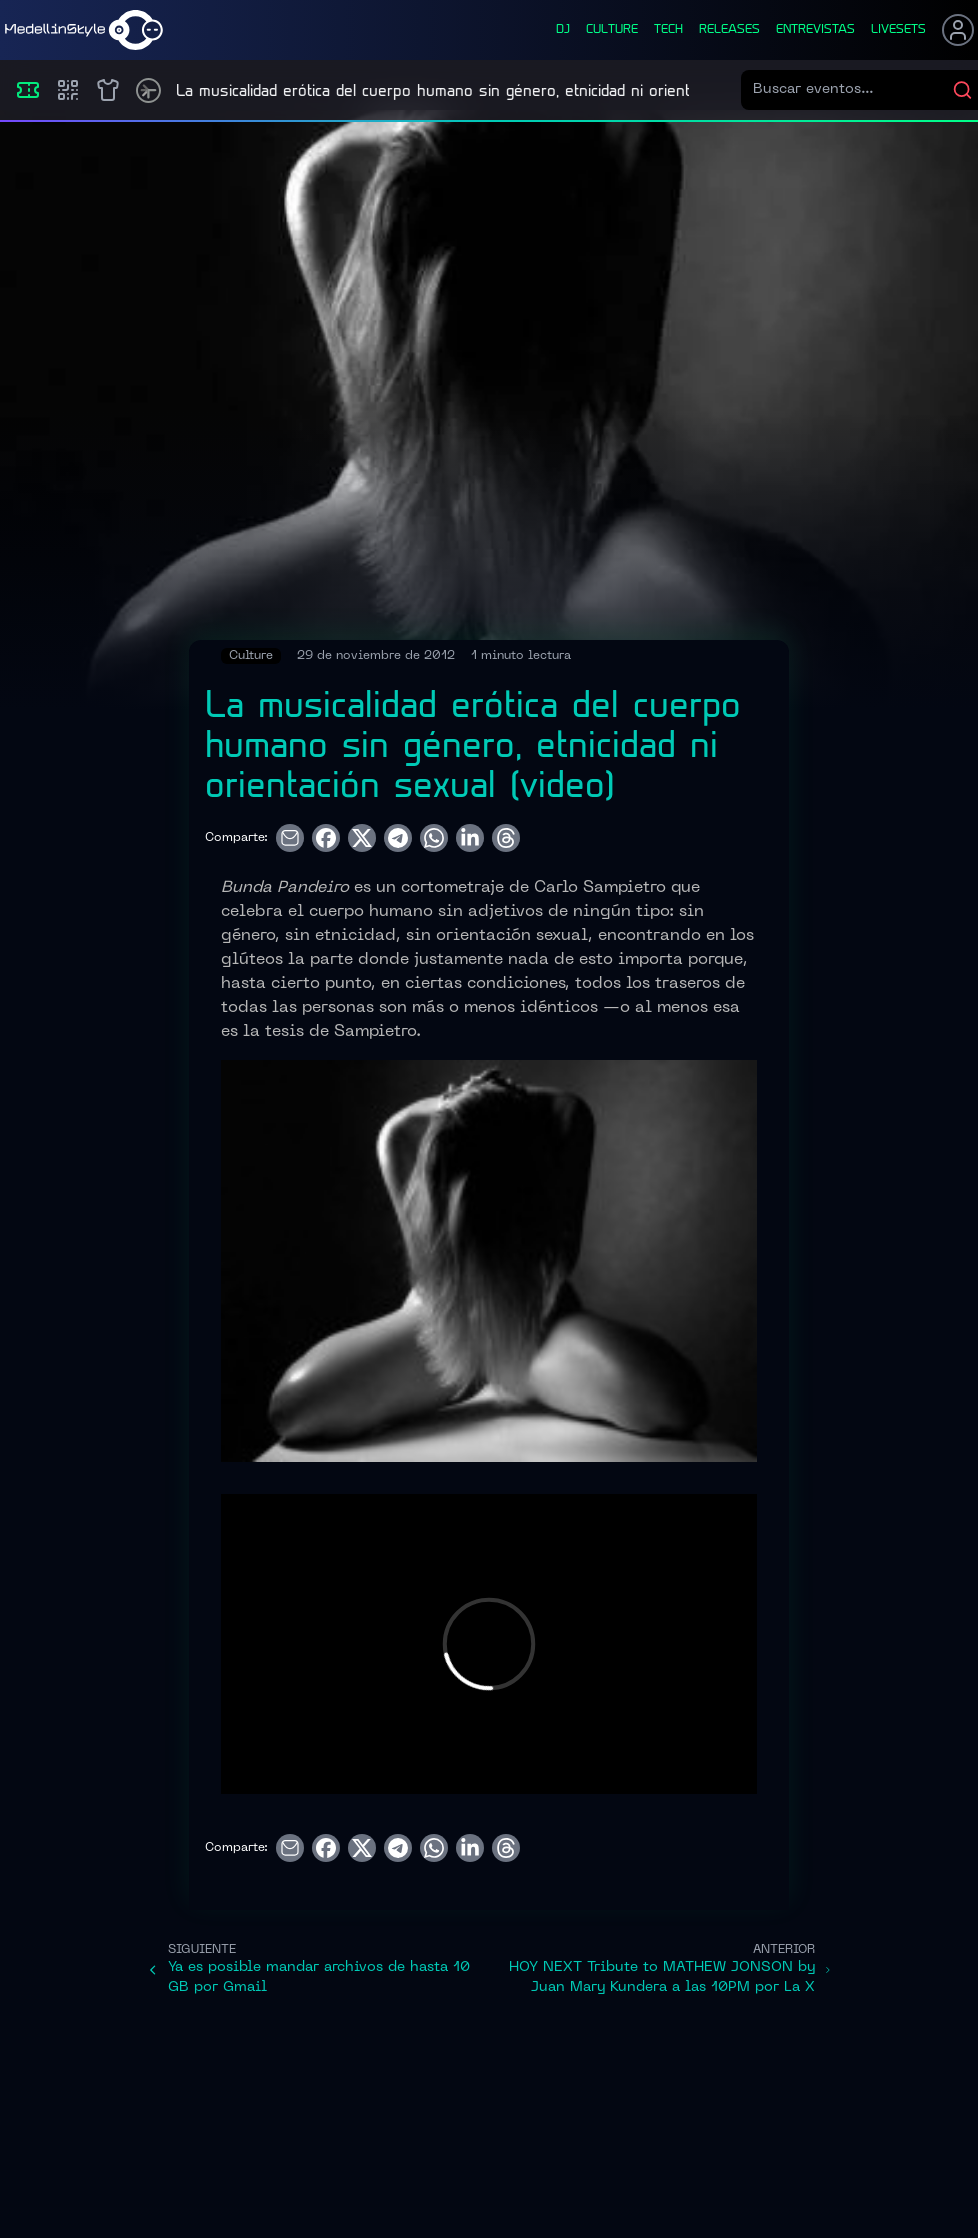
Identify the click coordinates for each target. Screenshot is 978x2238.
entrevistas (815, 30)
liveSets (898, 30)
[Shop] (108, 90)
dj (563, 30)
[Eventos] (28, 90)
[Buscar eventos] (852, 90)
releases (729, 30)
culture (612, 30)
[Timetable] (148, 90)
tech (668, 30)
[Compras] (68, 90)
